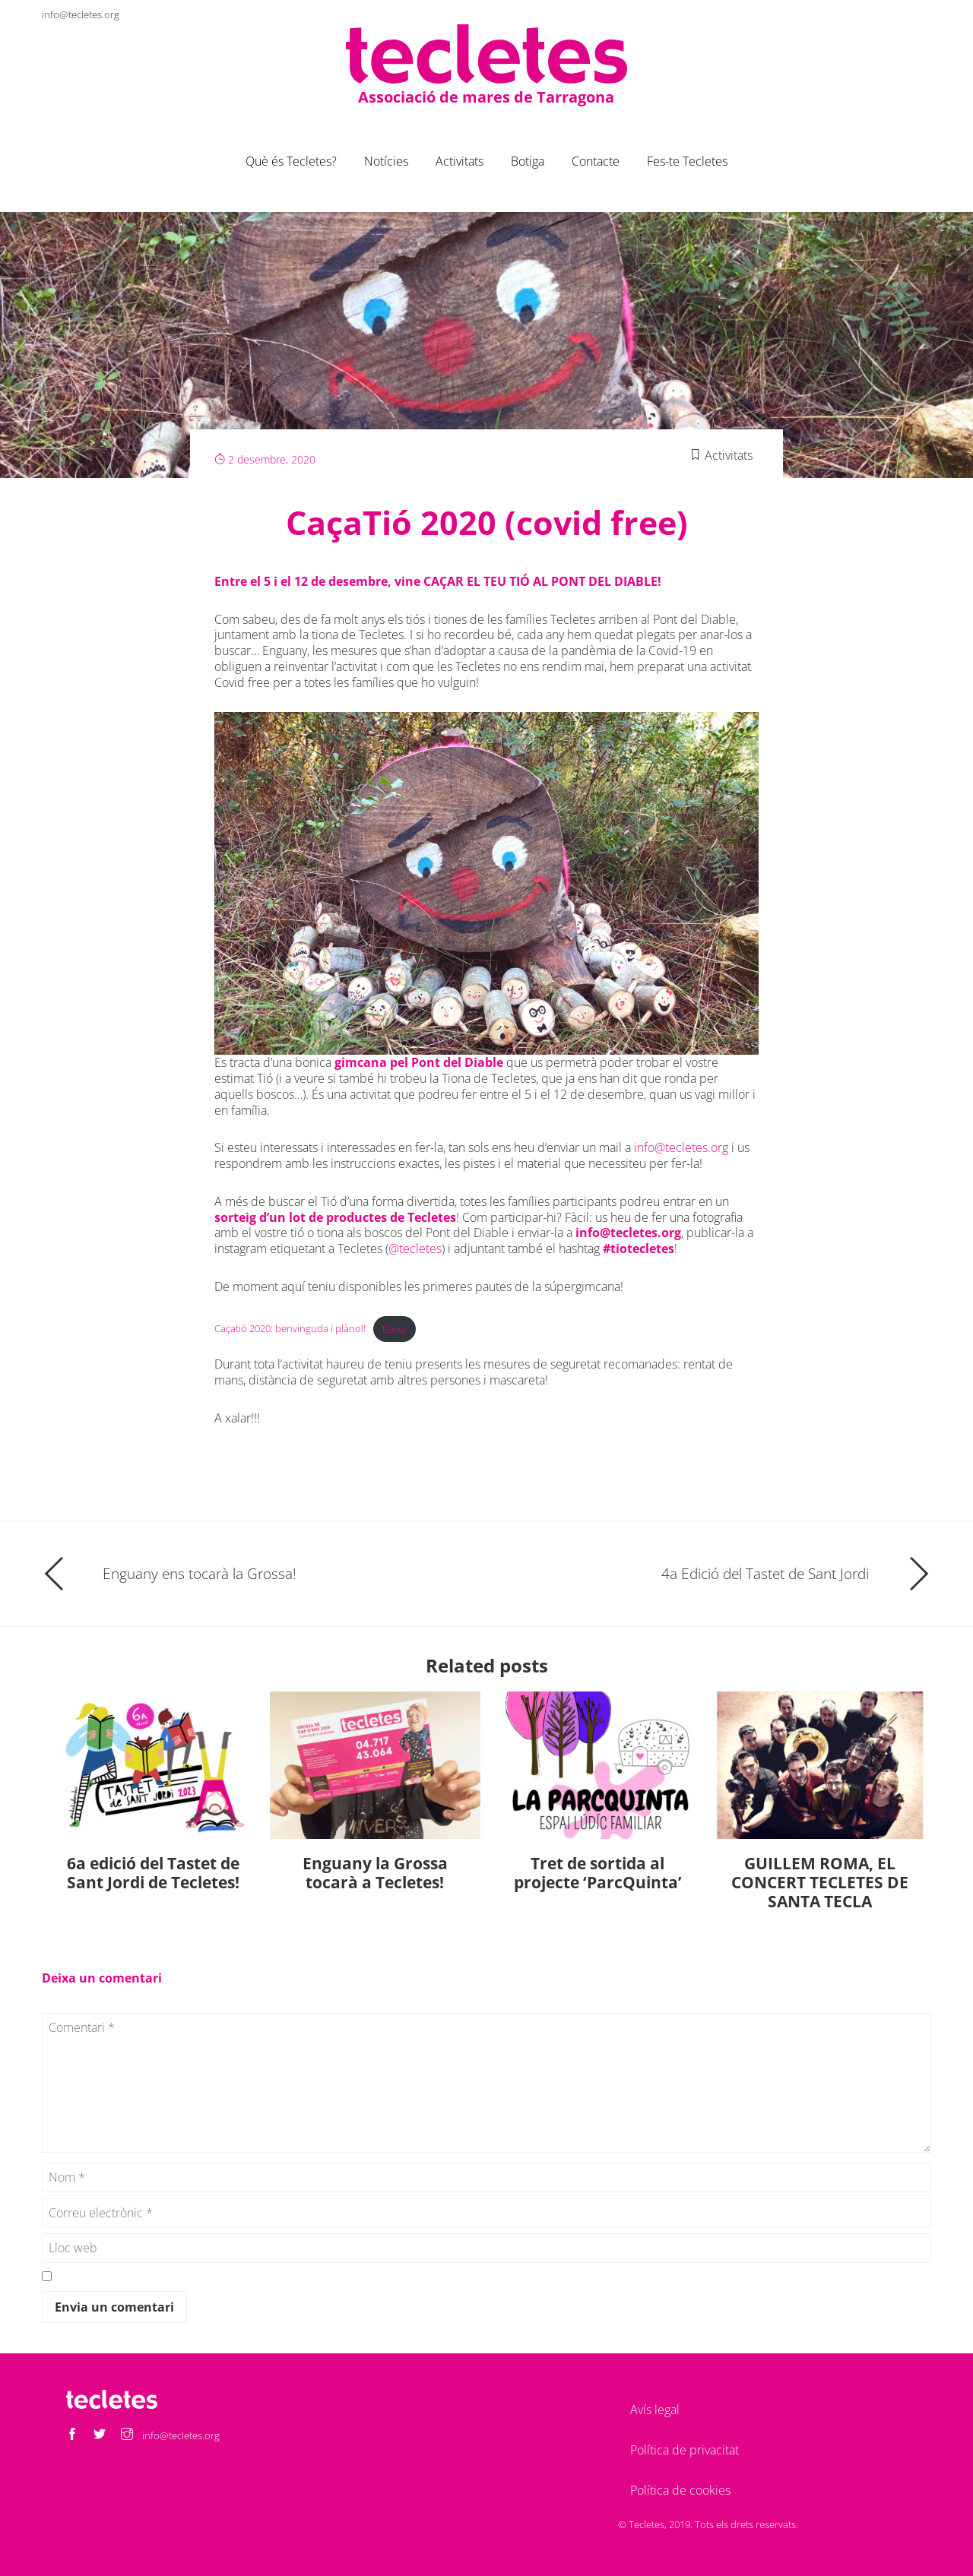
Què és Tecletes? (291, 161)
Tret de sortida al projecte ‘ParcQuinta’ (598, 1873)
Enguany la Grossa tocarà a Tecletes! (375, 1873)
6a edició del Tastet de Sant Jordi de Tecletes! (153, 1873)
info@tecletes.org (80, 14)
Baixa (394, 1329)
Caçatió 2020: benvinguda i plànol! (290, 1329)
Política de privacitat (684, 2450)
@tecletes (415, 1248)
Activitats (459, 161)
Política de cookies (680, 2490)
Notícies (386, 161)
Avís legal (655, 2409)
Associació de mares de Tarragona (486, 96)
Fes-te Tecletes (687, 161)
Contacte (596, 161)
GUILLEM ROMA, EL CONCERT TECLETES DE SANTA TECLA (819, 1882)
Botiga (527, 161)
